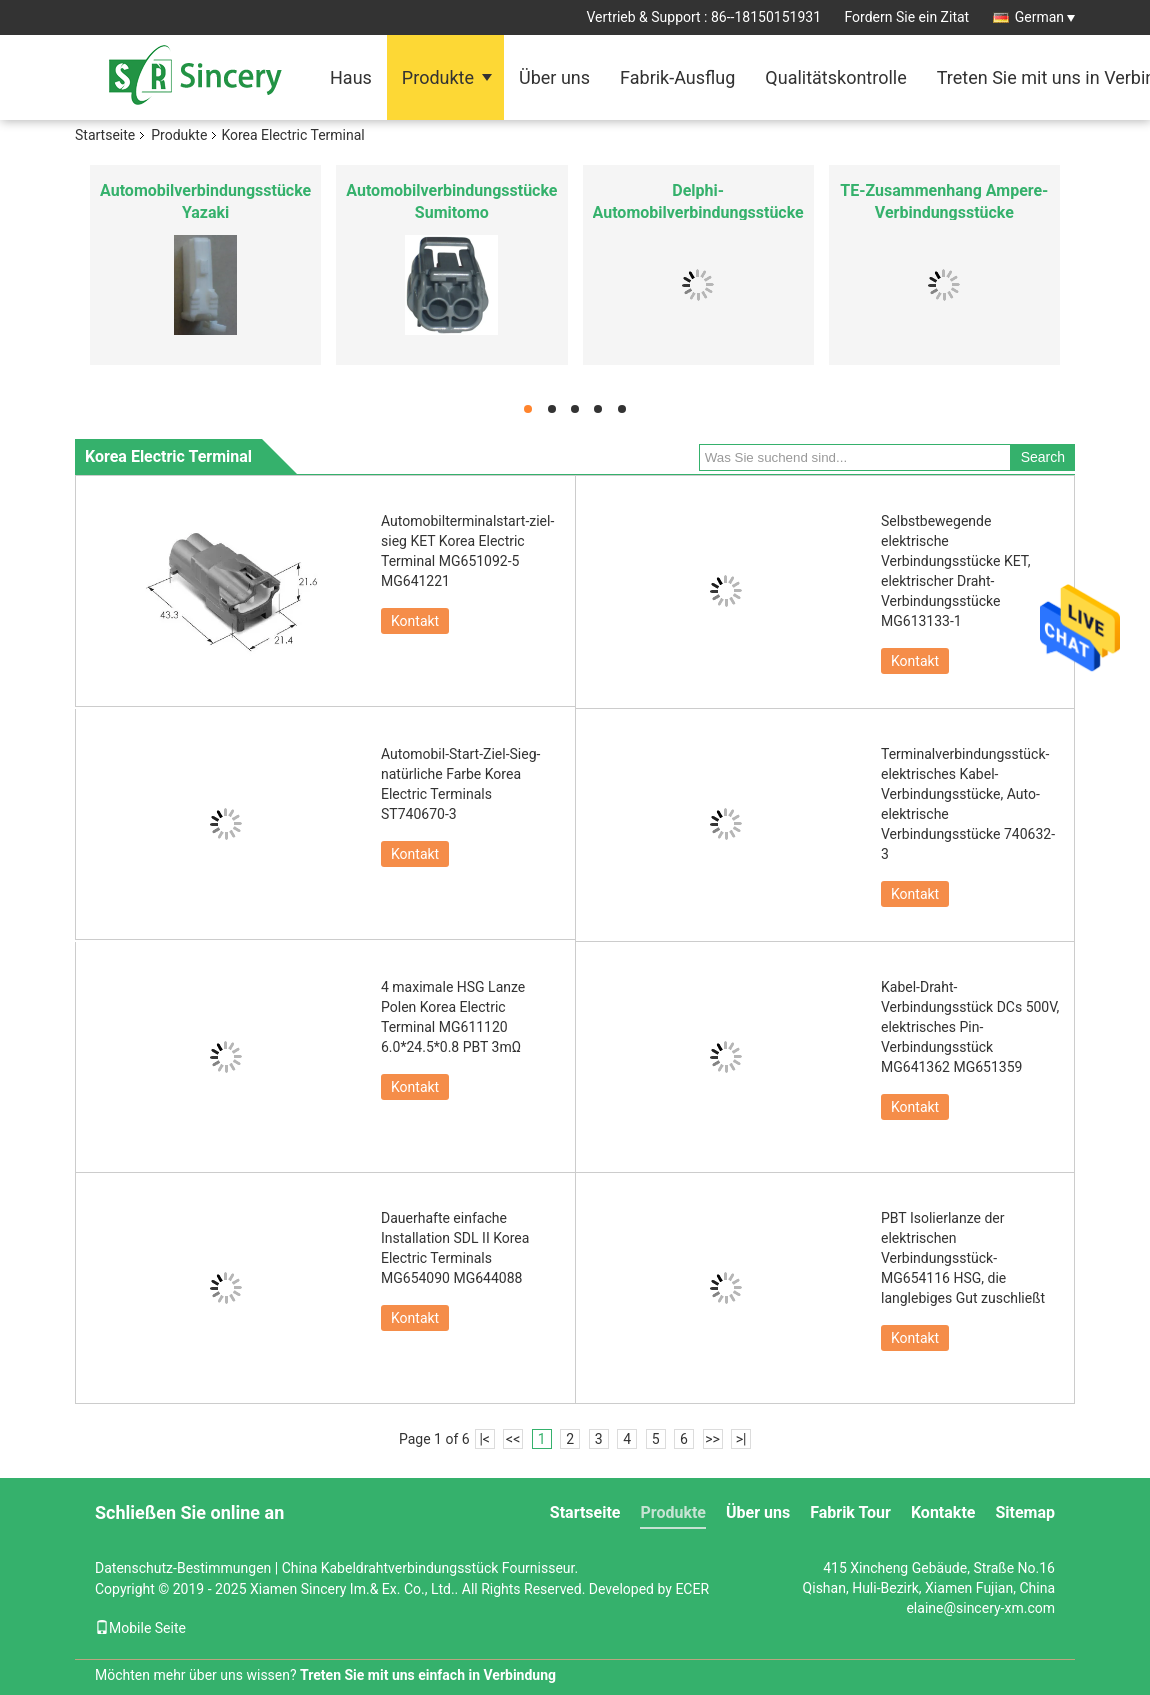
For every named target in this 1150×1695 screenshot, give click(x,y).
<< (513, 1439)
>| (741, 1439)
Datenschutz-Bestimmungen (183, 1568)
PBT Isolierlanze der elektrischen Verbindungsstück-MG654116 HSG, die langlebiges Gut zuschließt (963, 1258)
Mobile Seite (140, 1628)
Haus (351, 77)
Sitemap (1025, 1512)
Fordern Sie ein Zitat (907, 17)
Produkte (438, 77)
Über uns (554, 77)
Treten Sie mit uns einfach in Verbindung (428, 1675)
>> (712, 1439)
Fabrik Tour (850, 1512)
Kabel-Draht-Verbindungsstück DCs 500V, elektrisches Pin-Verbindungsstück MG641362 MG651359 (970, 1027)
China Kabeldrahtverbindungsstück (390, 1568)
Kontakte (943, 1512)
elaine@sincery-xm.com (980, 1608)
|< (484, 1439)
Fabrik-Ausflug (677, 77)
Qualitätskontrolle (835, 77)
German (1045, 17)
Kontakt (415, 621)
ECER (692, 1589)
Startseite (105, 135)
